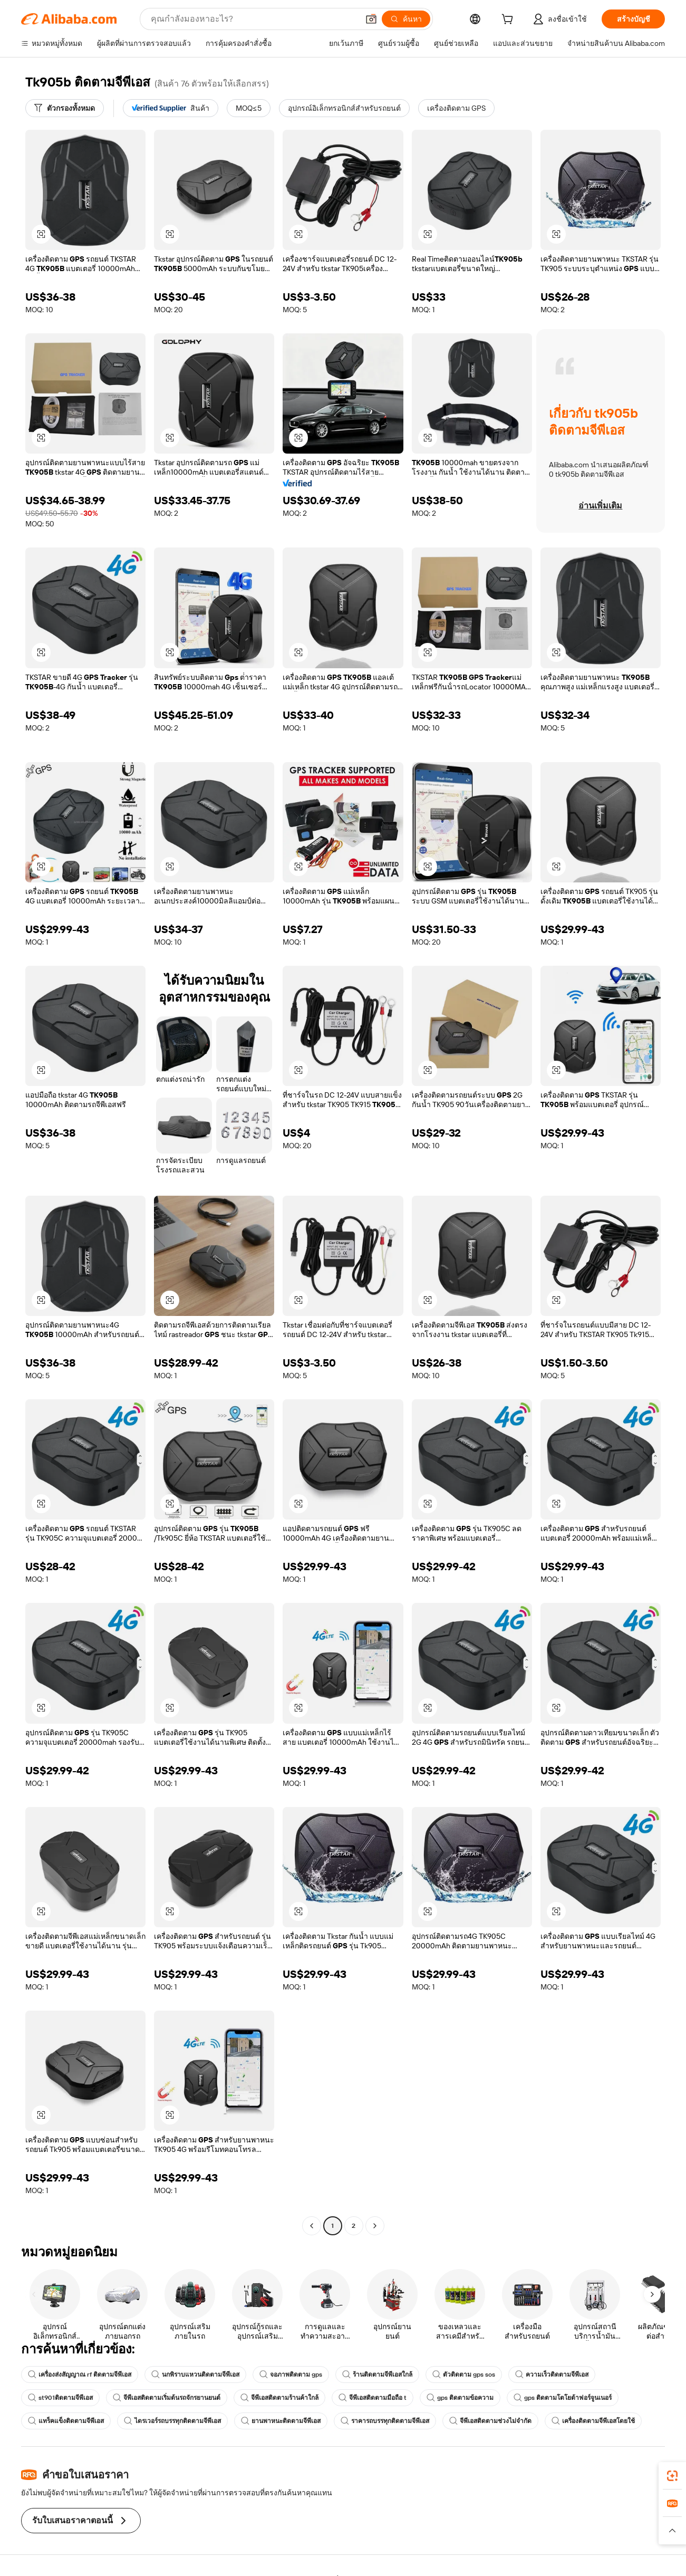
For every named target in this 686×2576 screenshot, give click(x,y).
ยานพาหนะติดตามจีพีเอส (281, 2421)
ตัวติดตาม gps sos (463, 2374)
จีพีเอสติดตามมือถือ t (373, 2398)
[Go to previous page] (311, 2225)
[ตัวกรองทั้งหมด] (64, 108)
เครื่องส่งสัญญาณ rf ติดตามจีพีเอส (79, 2374)
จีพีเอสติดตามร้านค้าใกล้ (279, 2398)
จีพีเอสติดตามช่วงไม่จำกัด (490, 2421)
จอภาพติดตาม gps (290, 2374)
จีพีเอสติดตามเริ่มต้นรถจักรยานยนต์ (166, 2398)
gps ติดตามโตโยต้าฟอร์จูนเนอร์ (563, 2398)
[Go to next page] (374, 2225)
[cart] (509, 20)
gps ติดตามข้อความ (460, 2398)
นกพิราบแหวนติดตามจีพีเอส (195, 2374)
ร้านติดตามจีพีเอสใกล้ (377, 2374)
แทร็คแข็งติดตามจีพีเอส (66, 2421)
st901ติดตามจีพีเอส (60, 2398)
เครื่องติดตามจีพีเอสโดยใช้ (593, 2421)
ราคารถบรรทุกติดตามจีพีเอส (385, 2421)
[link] (672, 2476)
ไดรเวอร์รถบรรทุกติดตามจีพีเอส (172, 2421)
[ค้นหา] (406, 19)
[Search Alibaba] (253, 19)
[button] (371, 19)
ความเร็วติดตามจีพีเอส (551, 2374)
